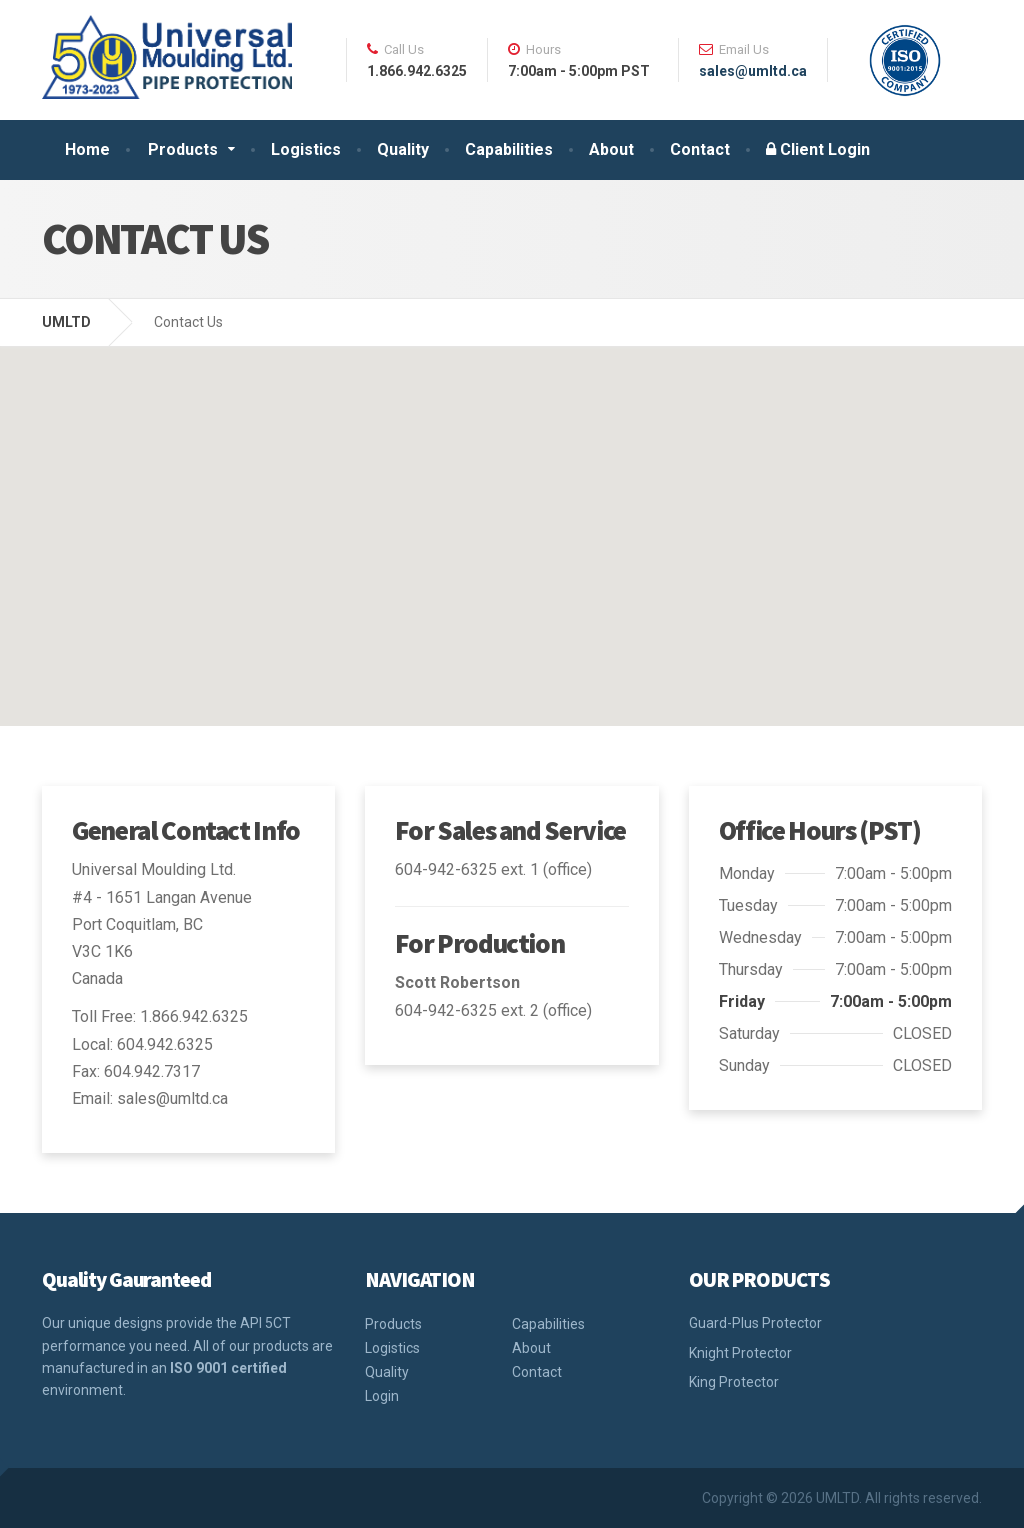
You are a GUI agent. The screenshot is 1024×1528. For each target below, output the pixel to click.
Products (183, 149)
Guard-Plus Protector (755, 1323)
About (611, 149)
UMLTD (66, 322)
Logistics (306, 149)
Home (87, 149)
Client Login (818, 149)
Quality (403, 149)
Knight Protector (740, 1353)
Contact (700, 149)
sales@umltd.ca (753, 71)
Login (382, 1396)
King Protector (734, 1382)
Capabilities (509, 149)
